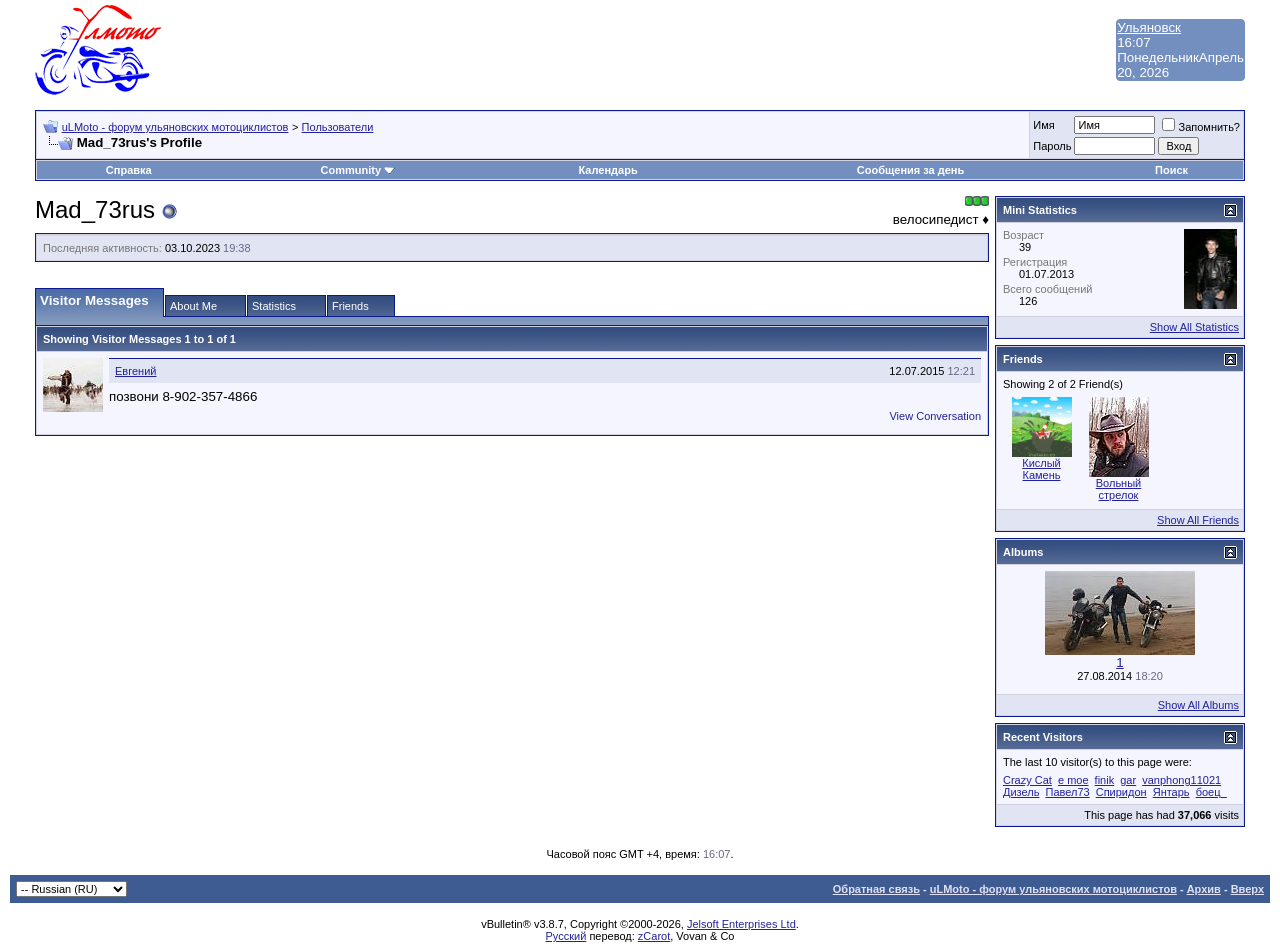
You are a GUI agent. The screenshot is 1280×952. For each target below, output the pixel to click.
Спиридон (1121, 792)
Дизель (1021, 792)
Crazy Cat (1027, 780)
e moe (1073, 780)
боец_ (1211, 792)
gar (1128, 780)
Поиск (1171, 170)
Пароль (1052, 146)
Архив (1204, 889)
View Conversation (935, 416)
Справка (129, 170)
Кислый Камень (1041, 469)
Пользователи (338, 127)
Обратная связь (876, 889)
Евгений (135, 371)
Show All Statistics (1194, 327)
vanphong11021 (1181, 780)
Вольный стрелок (1119, 489)
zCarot (654, 936)
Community (358, 170)
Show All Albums (1198, 705)
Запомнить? (1201, 127)
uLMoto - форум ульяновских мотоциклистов (175, 127)
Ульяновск (1149, 27)
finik (1105, 780)
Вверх (1247, 889)
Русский (566, 936)
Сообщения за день (910, 170)
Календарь (608, 170)
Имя (1043, 125)
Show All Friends (1198, 520)
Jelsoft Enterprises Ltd (741, 924)
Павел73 (1067, 792)
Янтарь (1171, 792)
